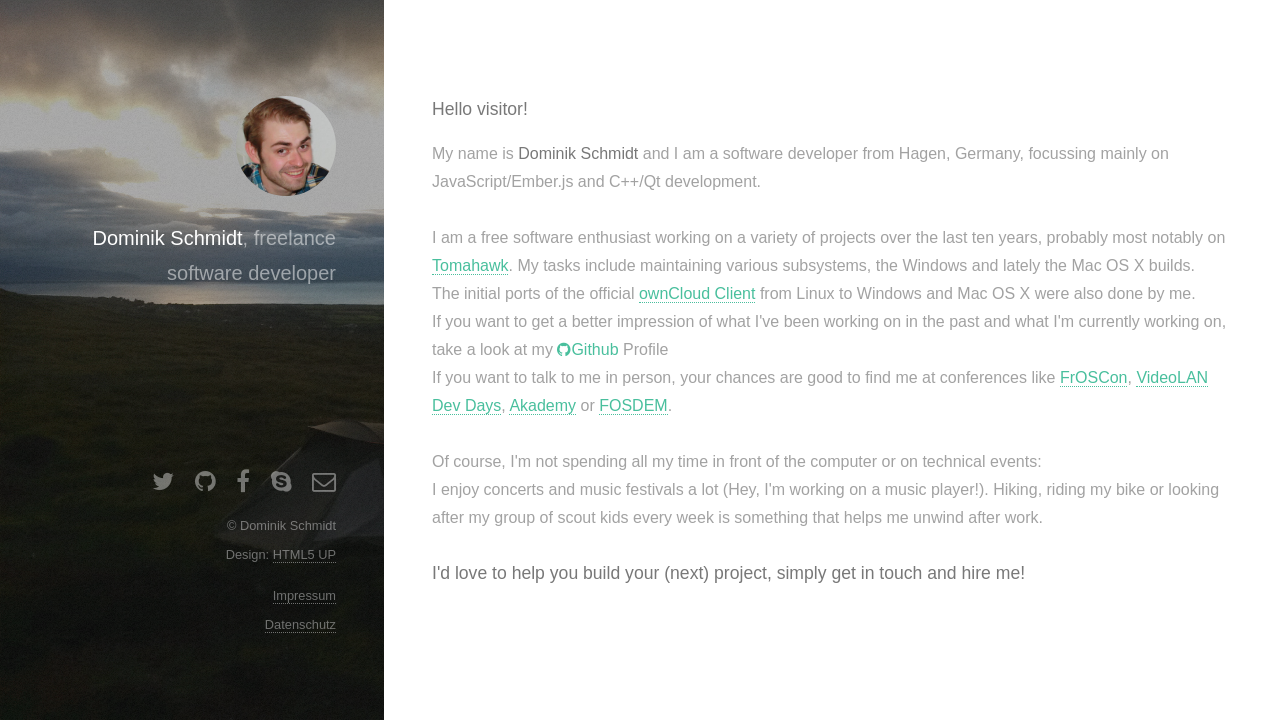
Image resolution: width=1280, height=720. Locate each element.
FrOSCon (1094, 377)
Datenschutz (300, 624)
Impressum (304, 595)
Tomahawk (470, 265)
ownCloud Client (697, 293)
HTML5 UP (304, 554)
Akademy (542, 405)
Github (594, 349)
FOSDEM (633, 405)
